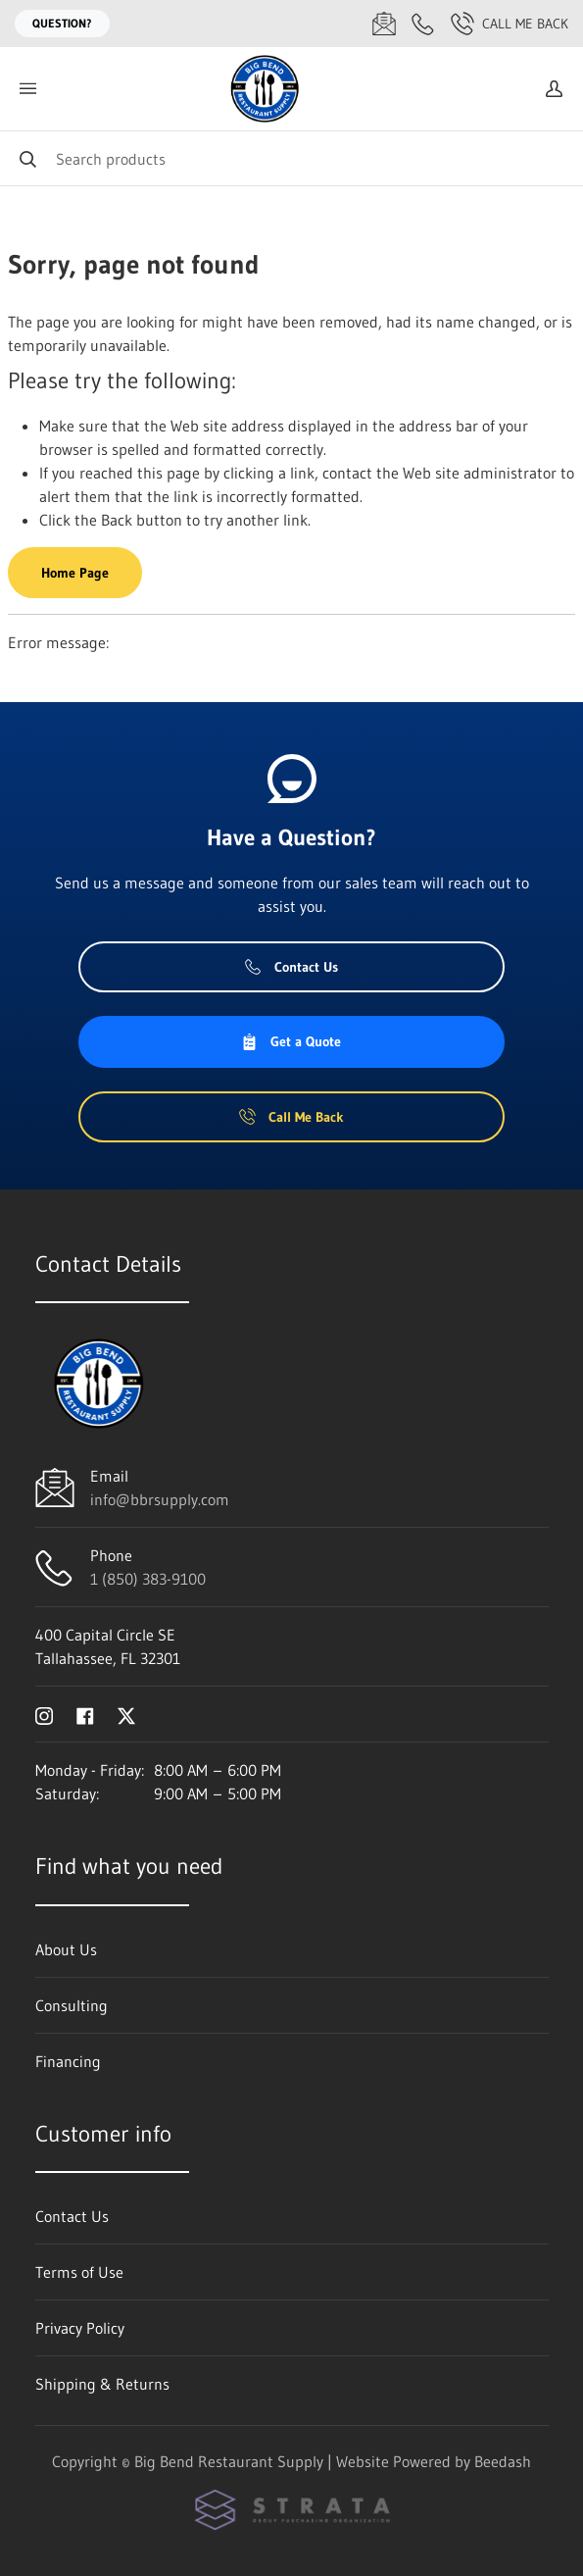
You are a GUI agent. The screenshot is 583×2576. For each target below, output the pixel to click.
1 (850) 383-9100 (148, 1579)
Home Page (75, 572)
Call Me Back (509, 23)
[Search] (291, 158)
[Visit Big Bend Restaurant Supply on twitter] (126, 1714)
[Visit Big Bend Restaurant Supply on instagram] (44, 1714)
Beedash (502, 2461)
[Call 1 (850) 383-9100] (423, 23)
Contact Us (291, 967)
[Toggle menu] (27, 88)
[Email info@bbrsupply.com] (384, 23)
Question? (62, 23)
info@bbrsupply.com (159, 1499)
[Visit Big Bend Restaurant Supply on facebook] (85, 1714)
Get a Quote (291, 1041)
